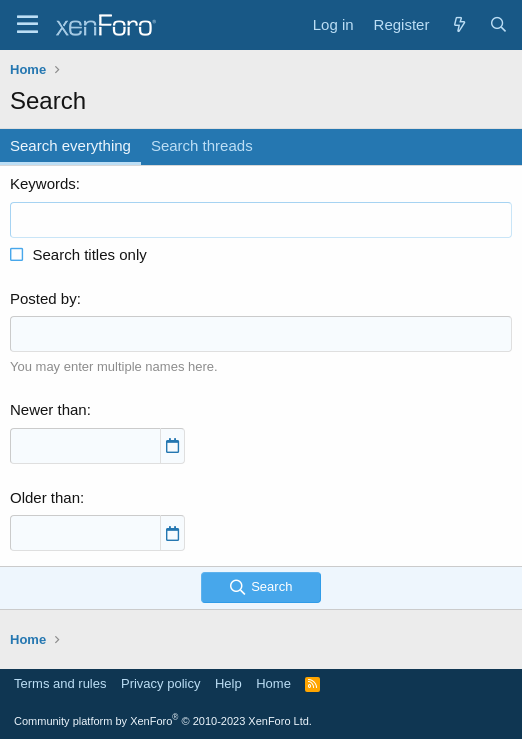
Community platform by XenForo (163, 721)
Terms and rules (60, 683)
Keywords (43, 183)
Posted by (43, 298)
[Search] (498, 24)
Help (228, 683)
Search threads (202, 145)
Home (273, 683)
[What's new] (458, 24)
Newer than (48, 409)
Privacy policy (160, 683)
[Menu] (27, 25)
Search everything (70, 145)
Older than (45, 497)
